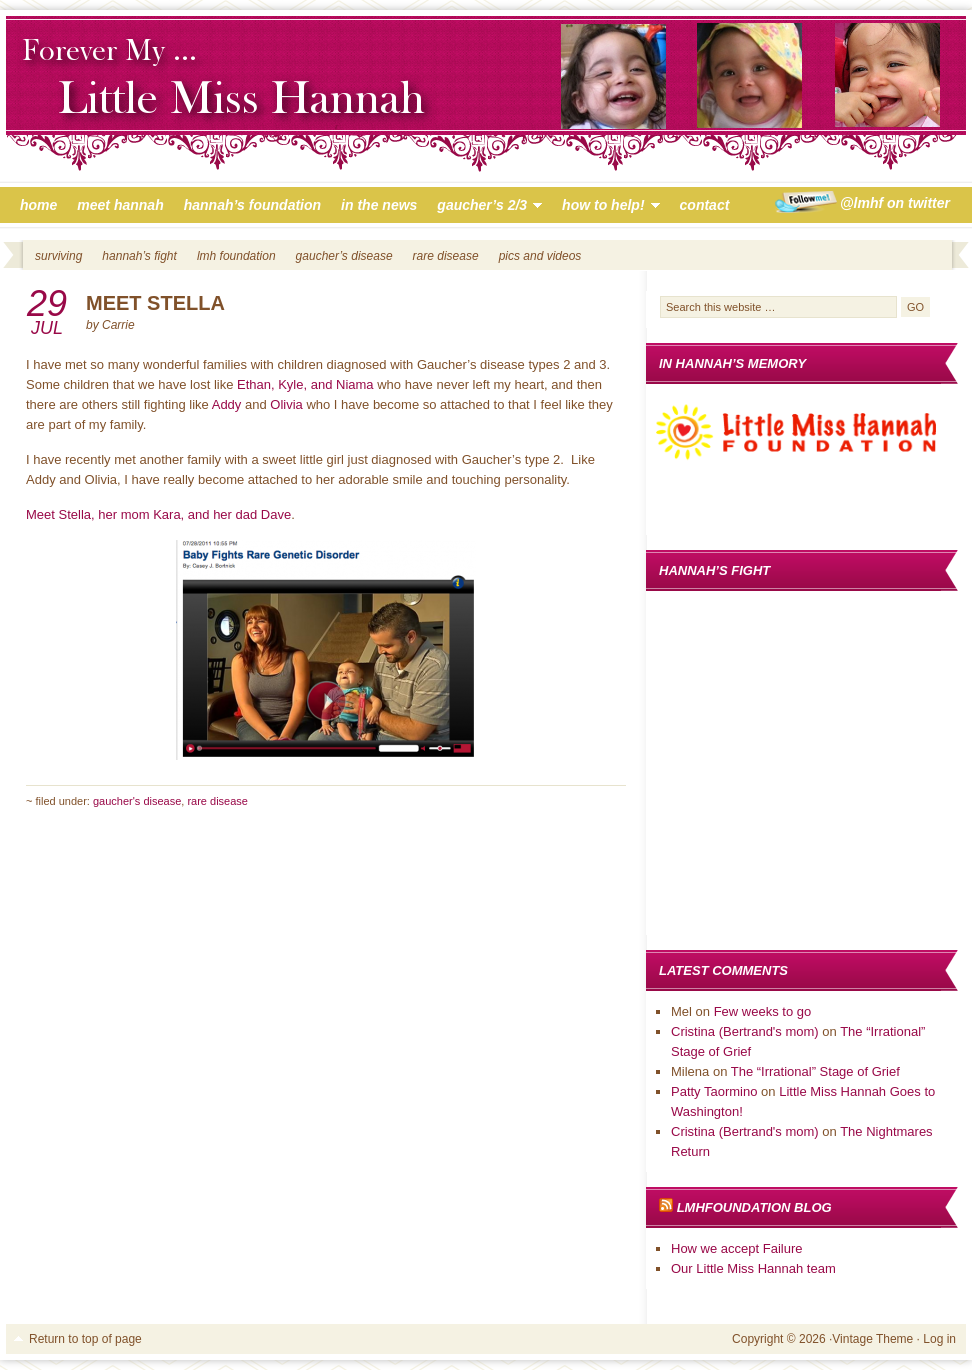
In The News (379, 205)
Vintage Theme (872, 1339)
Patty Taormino (714, 1091)
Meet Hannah (120, 205)
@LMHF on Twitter (895, 203)
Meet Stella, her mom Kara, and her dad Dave (158, 514)
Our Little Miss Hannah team (753, 1268)
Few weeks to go (763, 1011)
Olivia (286, 404)
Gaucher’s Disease (344, 256)
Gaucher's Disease (137, 801)
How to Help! (605, 208)
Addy (227, 404)
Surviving (58, 256)
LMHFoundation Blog (754, 1207)
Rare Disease (446, 256)
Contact (705, 205)
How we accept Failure (737, 1248)
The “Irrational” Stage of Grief (815, 1071)
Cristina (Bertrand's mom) (745, 1031)
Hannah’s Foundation (252, 205)
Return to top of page (85, 1339)
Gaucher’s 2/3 (484, 208)
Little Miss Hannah (486, 98)
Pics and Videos (540, 256)
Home (38, 205)
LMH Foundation (236, 256)
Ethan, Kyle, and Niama (305, 384)
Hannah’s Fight (139, 256)
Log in (939, 1339)
